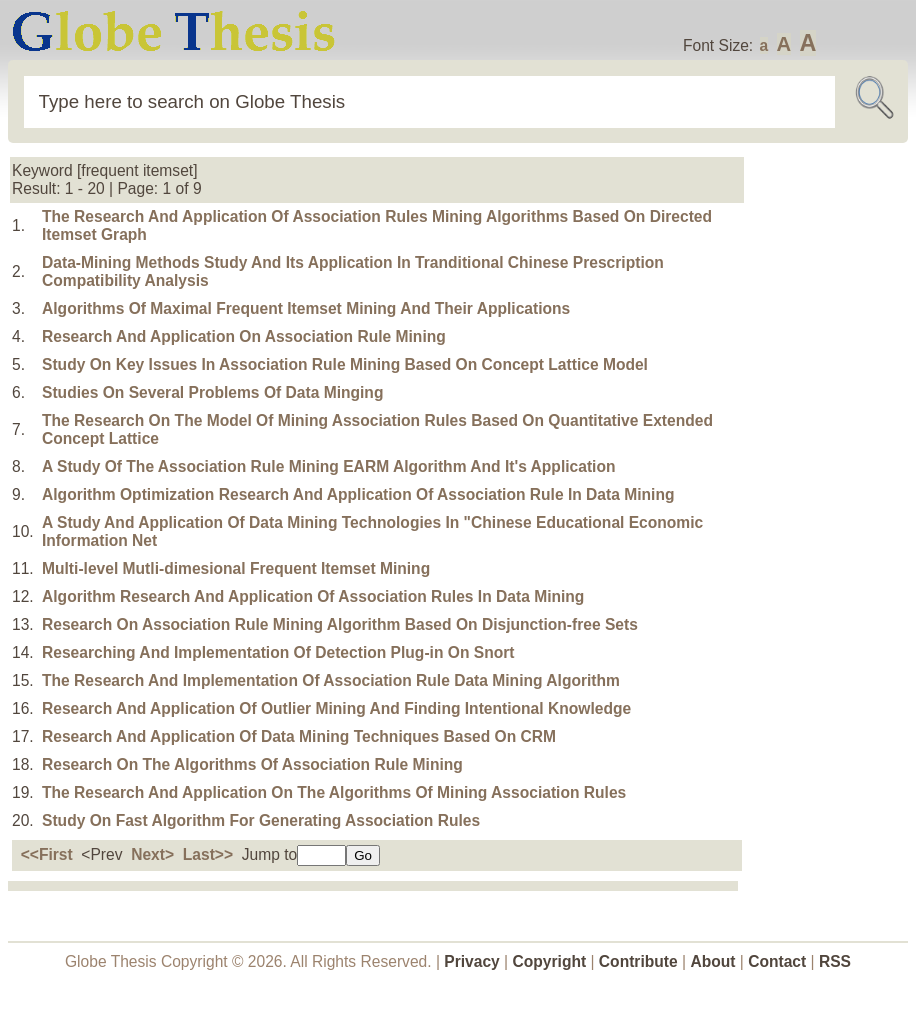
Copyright (550, 961)
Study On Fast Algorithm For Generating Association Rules (261, 820)
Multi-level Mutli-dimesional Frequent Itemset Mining (236, 568)
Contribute (638, 961)
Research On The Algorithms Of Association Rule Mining (252, 764)
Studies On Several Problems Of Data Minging (212, 392)
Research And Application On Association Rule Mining (244, 336)
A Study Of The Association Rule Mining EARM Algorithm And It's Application (328, 466)
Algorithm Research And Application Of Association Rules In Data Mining (313, 596)
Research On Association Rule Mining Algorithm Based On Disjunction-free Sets (340, 624)
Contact (779, 961)
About (712, 961)
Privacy (472, 961)
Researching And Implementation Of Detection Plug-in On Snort (278, 652)
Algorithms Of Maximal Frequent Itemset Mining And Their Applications (306, 308)
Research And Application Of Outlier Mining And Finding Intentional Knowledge (336, 708)
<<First (47, 854)
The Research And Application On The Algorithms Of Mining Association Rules (334, 792)
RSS (835, 961)
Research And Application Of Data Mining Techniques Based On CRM (299, 736)
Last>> (208, 854)
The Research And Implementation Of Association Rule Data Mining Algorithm (331, 680)
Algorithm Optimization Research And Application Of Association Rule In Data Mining (358, 494)
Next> (152, 854)
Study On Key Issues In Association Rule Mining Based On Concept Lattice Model (345, 364)
